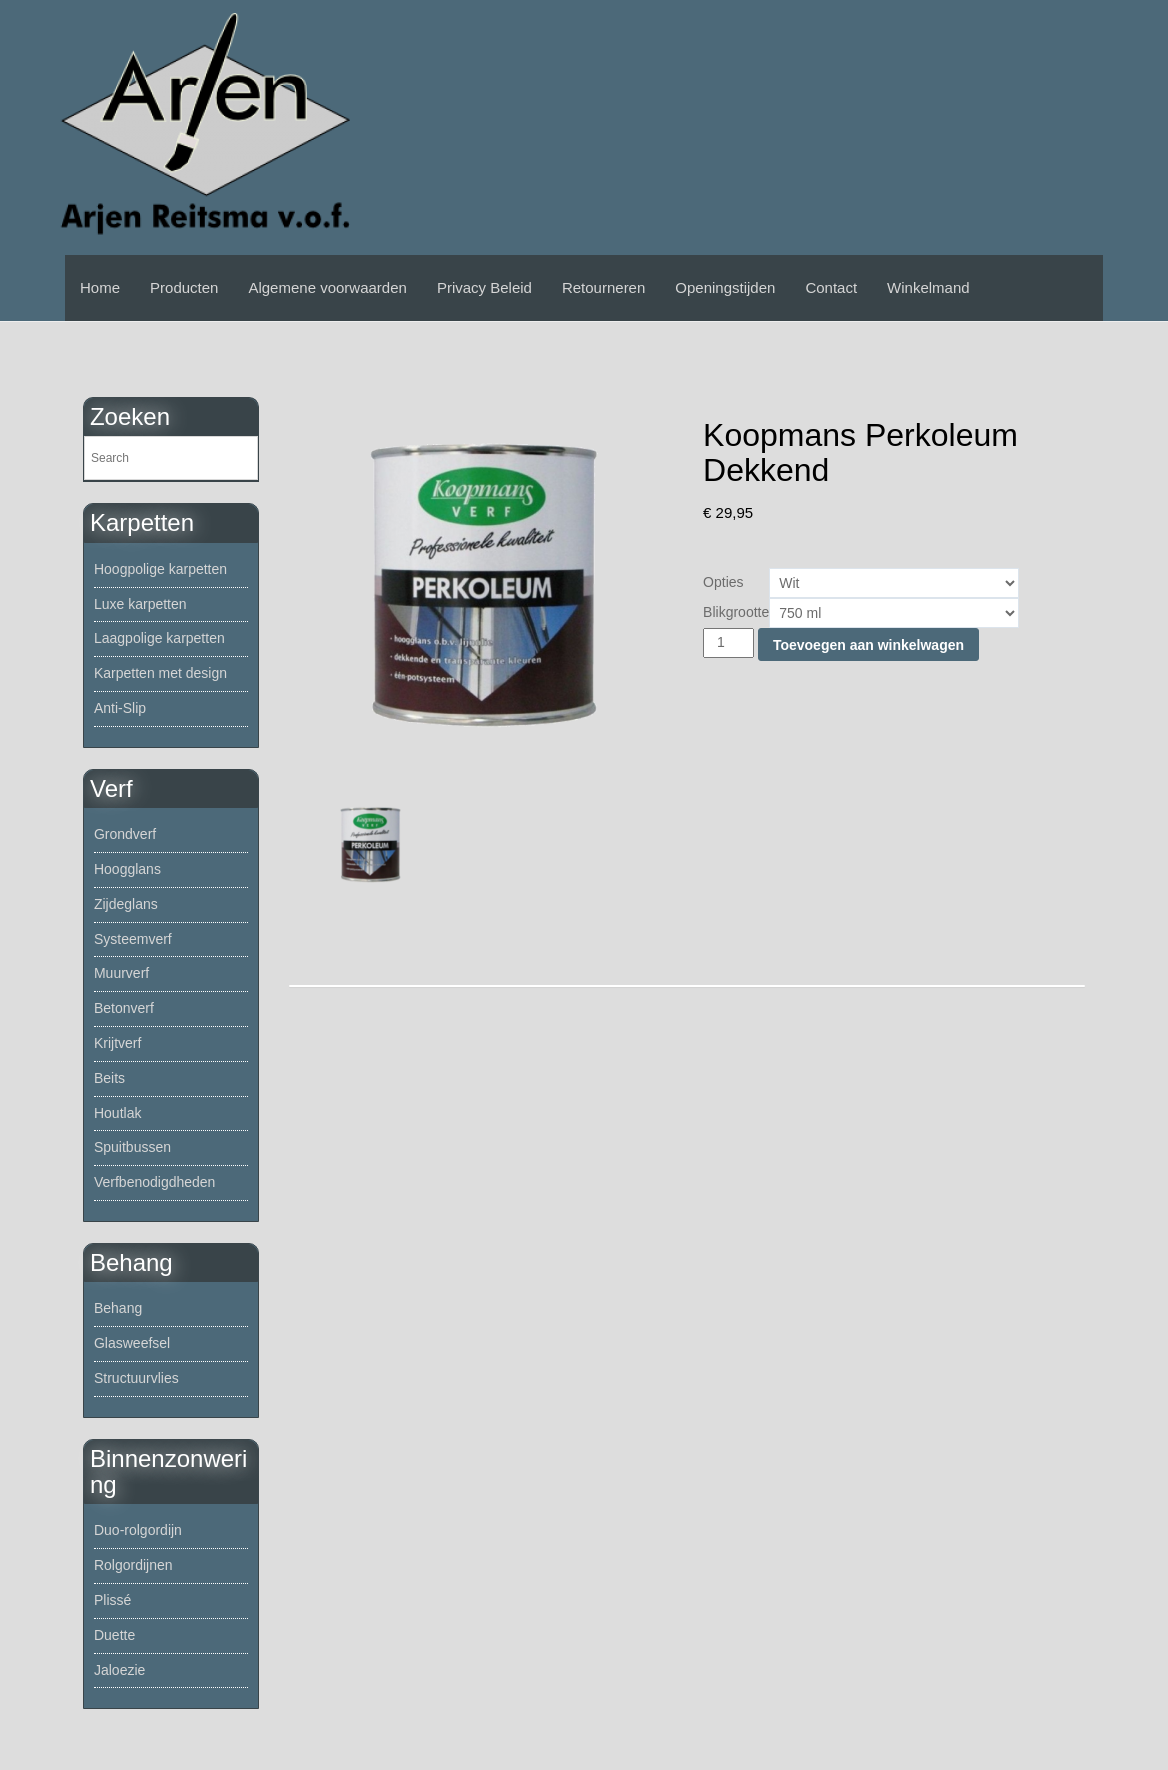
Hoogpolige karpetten (160, 569)
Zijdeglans (126, 904)
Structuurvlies (136, 1378)
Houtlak (117, 1113)
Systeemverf (133, 939)
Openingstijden (725, 287)
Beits (109, 1078)
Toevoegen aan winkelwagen (868, 645)
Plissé (112, 1600)
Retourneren (603, 287)
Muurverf (121, 973)
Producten (184, 287)
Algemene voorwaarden (327, 287)
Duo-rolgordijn (138, 1530)
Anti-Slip (120, 708)
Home (100, 287)
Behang (118, 1308)
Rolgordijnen (133, 1565)
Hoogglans (127, 869)
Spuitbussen (132, 1147)
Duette (114, 1635)
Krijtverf (117, 1043)
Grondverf (125, 834)
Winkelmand (928, 287)
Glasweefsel (132, 1343)
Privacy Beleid (484, 287)
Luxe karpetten (140, 604)
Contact (831, 287)
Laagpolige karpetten (159, 638)
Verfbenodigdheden (154, 1182)
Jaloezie (119, 1670)
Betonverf (124, 1008)
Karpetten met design (160, 673)
